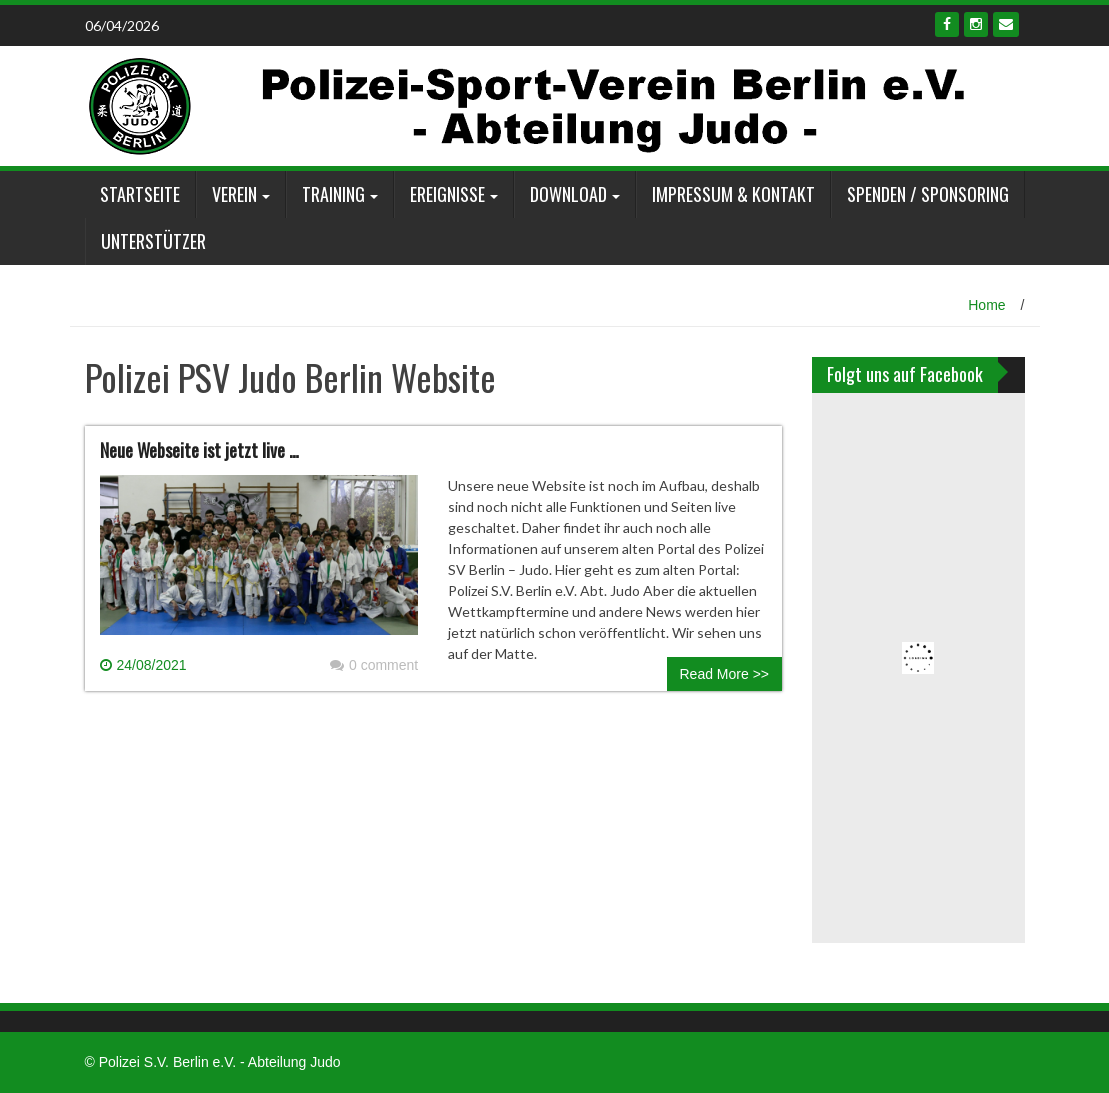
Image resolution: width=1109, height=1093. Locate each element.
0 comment (374, 665)
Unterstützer (153, 241)
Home (986, 305)
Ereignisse (447, 194)
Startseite (140, 194)
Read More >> (725, 674)
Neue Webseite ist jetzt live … (199, 450)
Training (333, 194)
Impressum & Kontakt (733, 194)
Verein (234, 194)
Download (568, 194)
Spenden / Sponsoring (928, 194)
